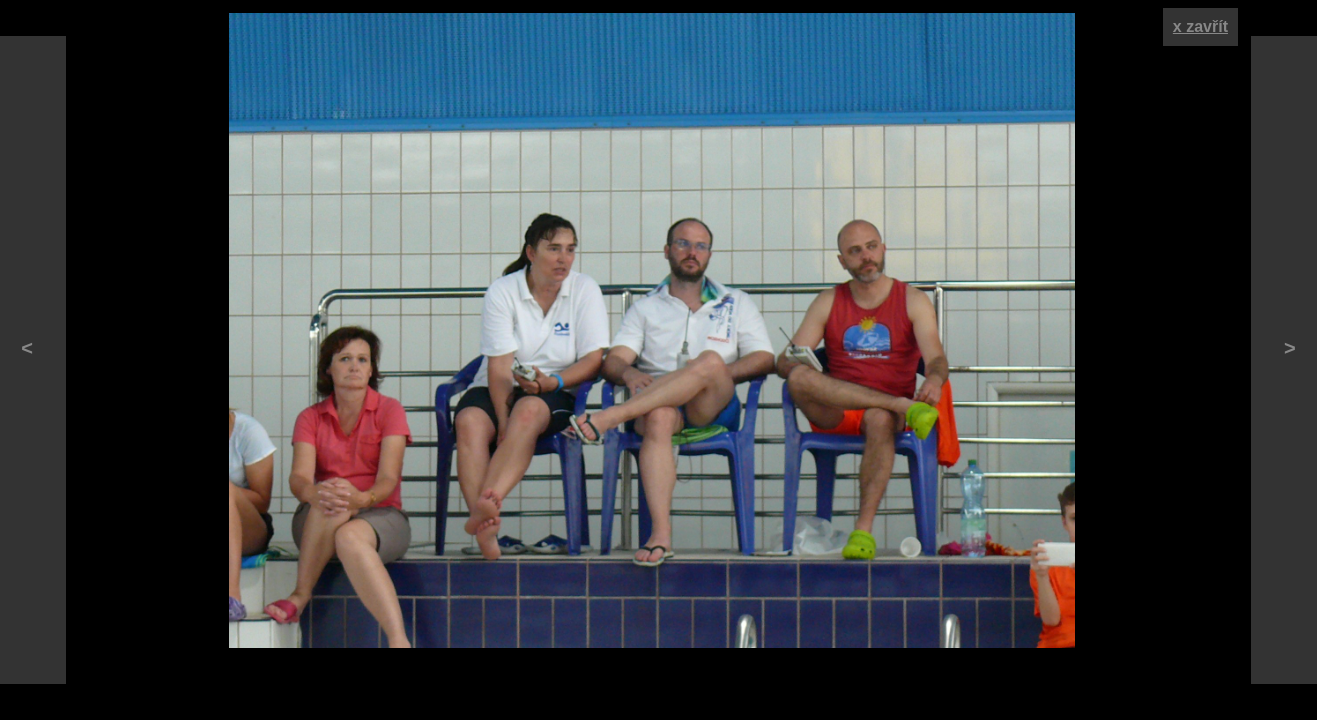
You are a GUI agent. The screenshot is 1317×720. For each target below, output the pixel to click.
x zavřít (1200, 26)
